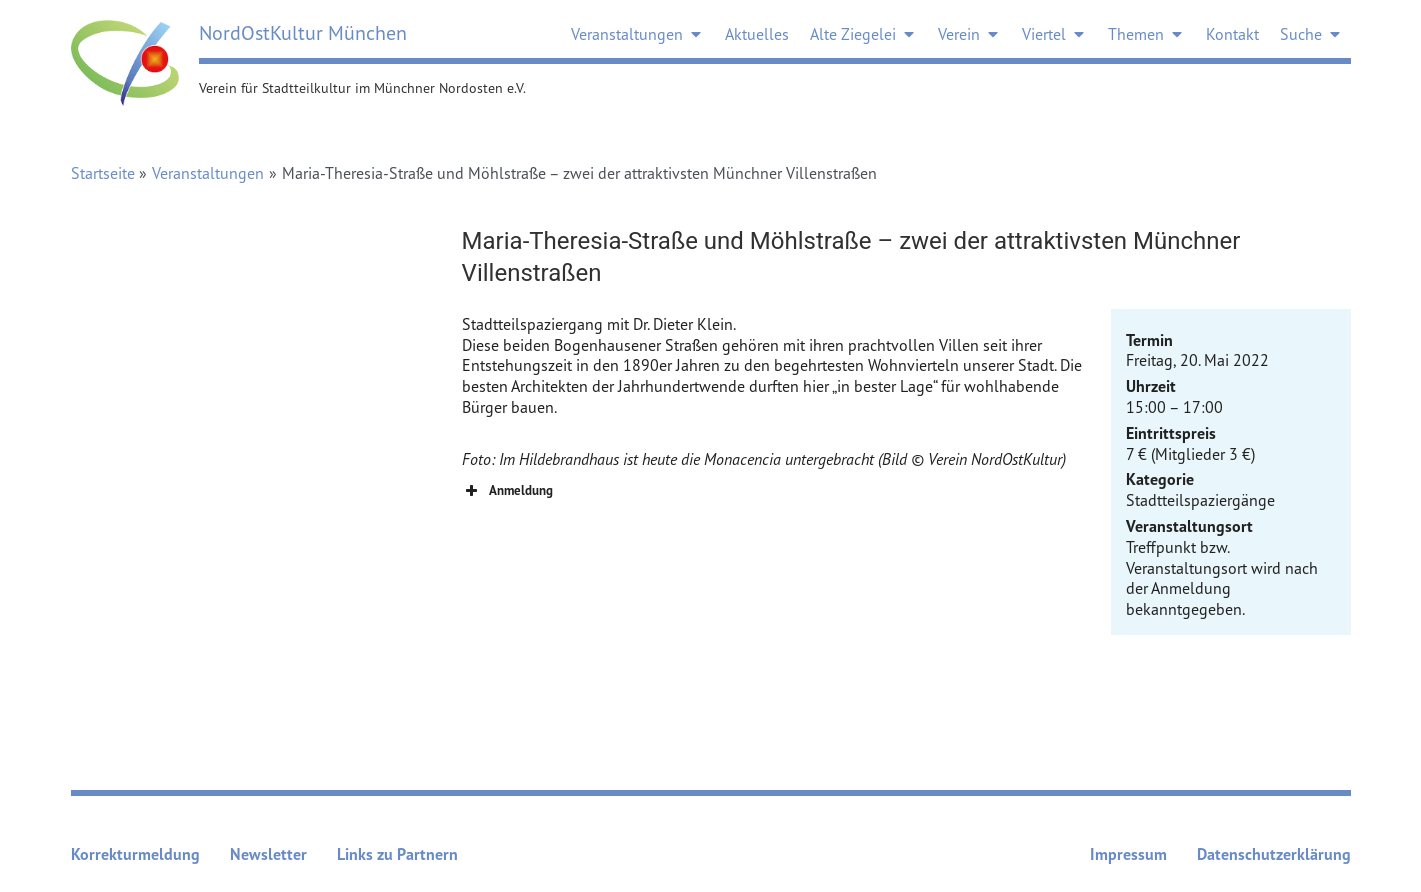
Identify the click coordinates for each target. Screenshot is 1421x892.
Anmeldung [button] (507, 491)
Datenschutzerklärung (1274, 854)
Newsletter (268, 854)
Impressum (1128, 854)
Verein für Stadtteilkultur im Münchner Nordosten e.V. (362, 87)
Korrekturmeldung (135, 854)
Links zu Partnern (397, 854)
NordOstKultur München (303, 32)
